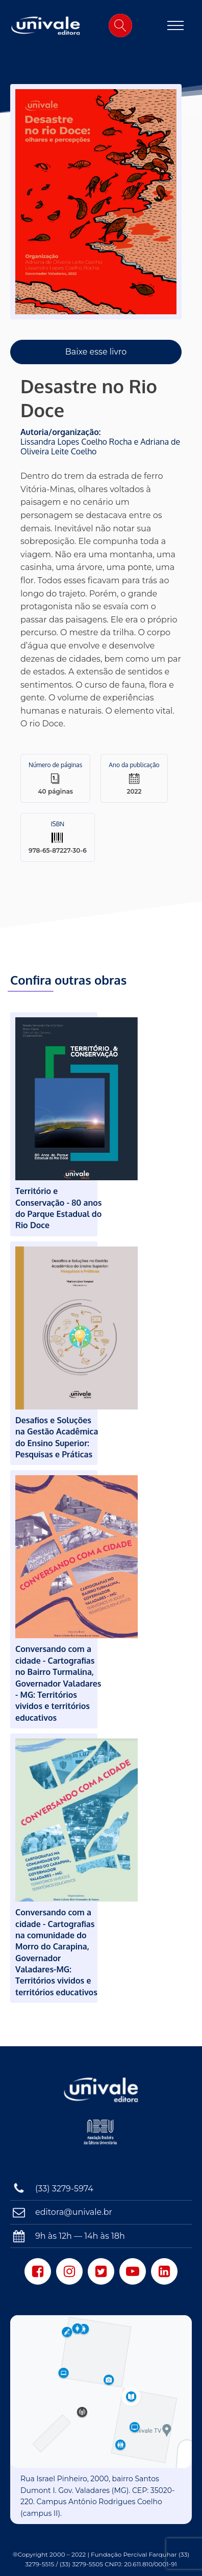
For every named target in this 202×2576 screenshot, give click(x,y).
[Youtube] (132, 2271)
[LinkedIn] (164, 2271)
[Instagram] (69, 2271)
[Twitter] (101, 2271)
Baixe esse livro (96, 352)
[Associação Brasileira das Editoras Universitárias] (101, 2137)
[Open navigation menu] (175, 25)
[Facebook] (37, 2271)
